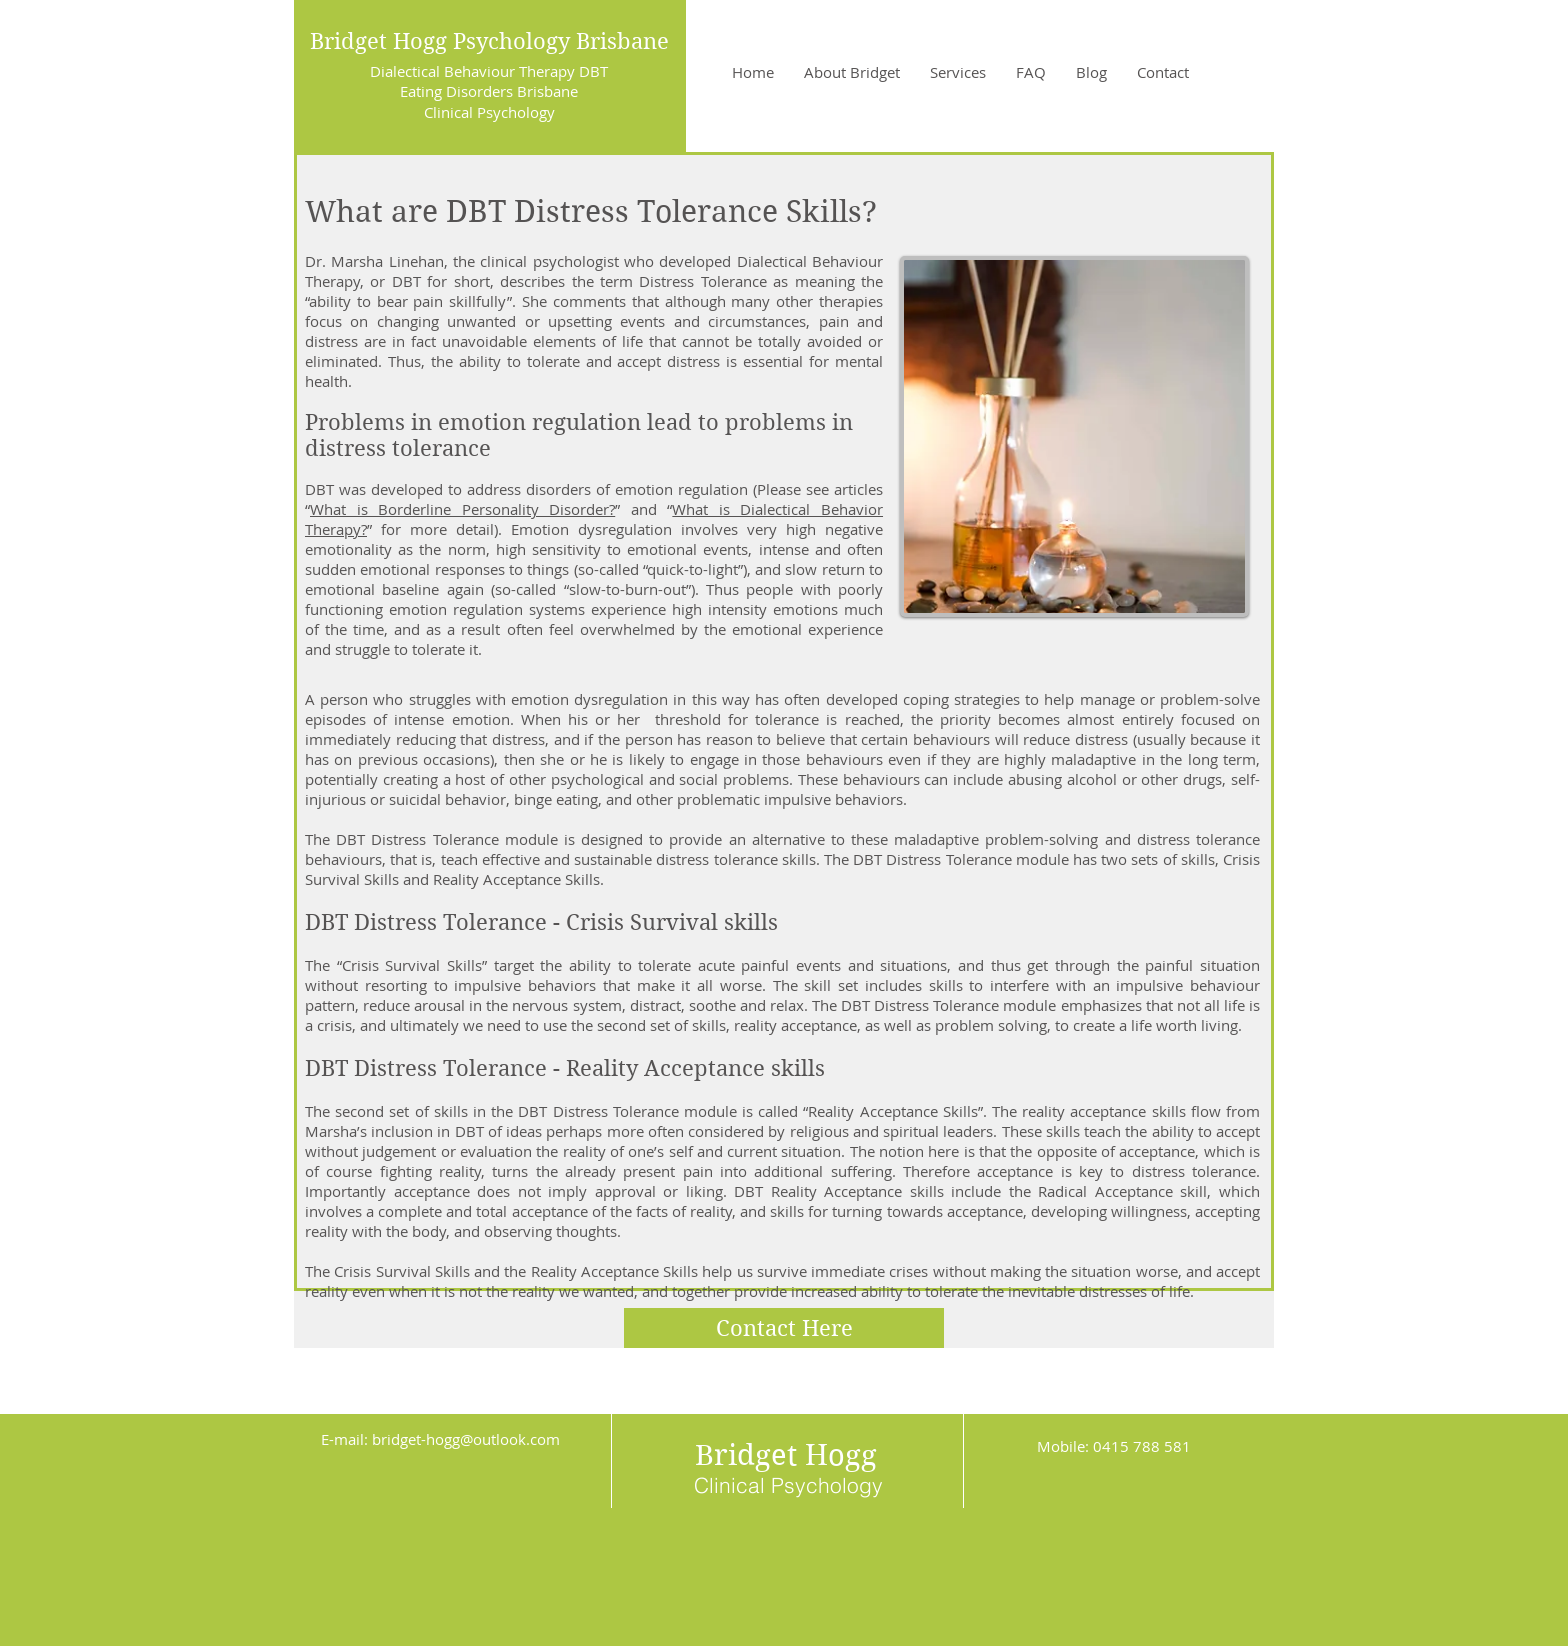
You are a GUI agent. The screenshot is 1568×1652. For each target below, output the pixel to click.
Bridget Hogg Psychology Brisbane (489, 41)
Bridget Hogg (786, 1455)
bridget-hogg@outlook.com (466, 1439)
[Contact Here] (784, 1328)
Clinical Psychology (489, 112)
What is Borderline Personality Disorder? (462, 509)
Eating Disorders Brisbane (489, 91)
